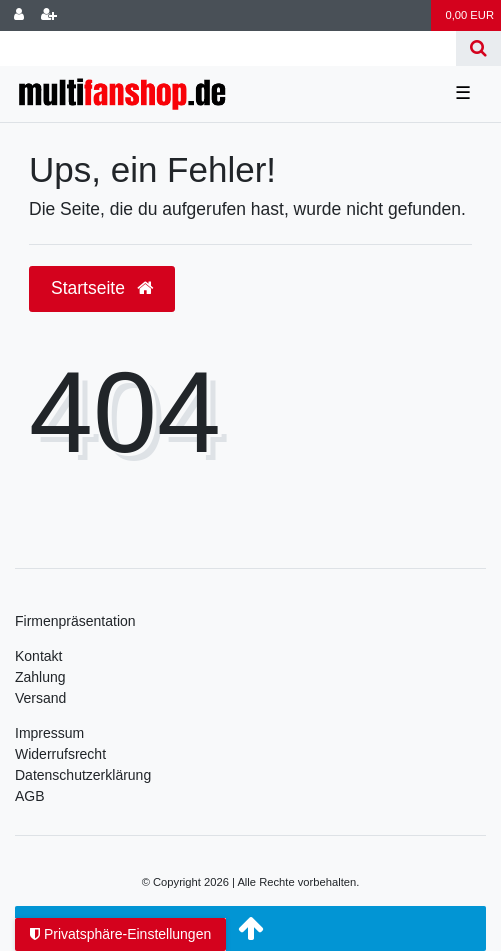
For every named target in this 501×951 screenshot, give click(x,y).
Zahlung (40, 677)
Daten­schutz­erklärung (83, 775)
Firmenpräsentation (75, 621)
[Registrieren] (49, 15)
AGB (30, 796)
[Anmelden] (19, 15)
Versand (40, 698)
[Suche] (478, 48)
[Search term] (228, 48)
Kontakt (38, 656)
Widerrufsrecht (60, 754)
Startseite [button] (102, 288)
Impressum (49, 733)
